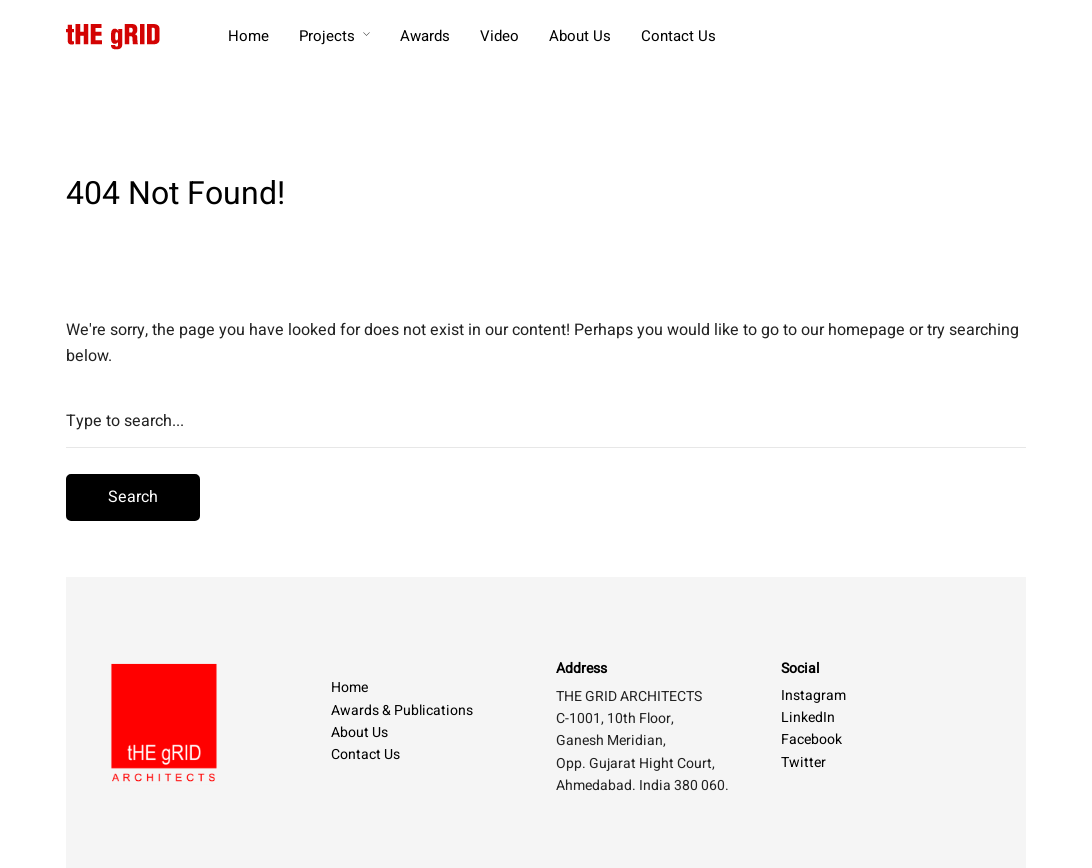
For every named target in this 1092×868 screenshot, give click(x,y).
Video (499, 36)
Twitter (803, 762)
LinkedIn (808, 717)
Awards (425, 36)
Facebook (811, 739)
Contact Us (678, 36)
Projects (327, 36)
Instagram (813, 695)
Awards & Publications (402, 710)
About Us (580, 36)
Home (248, 36)
